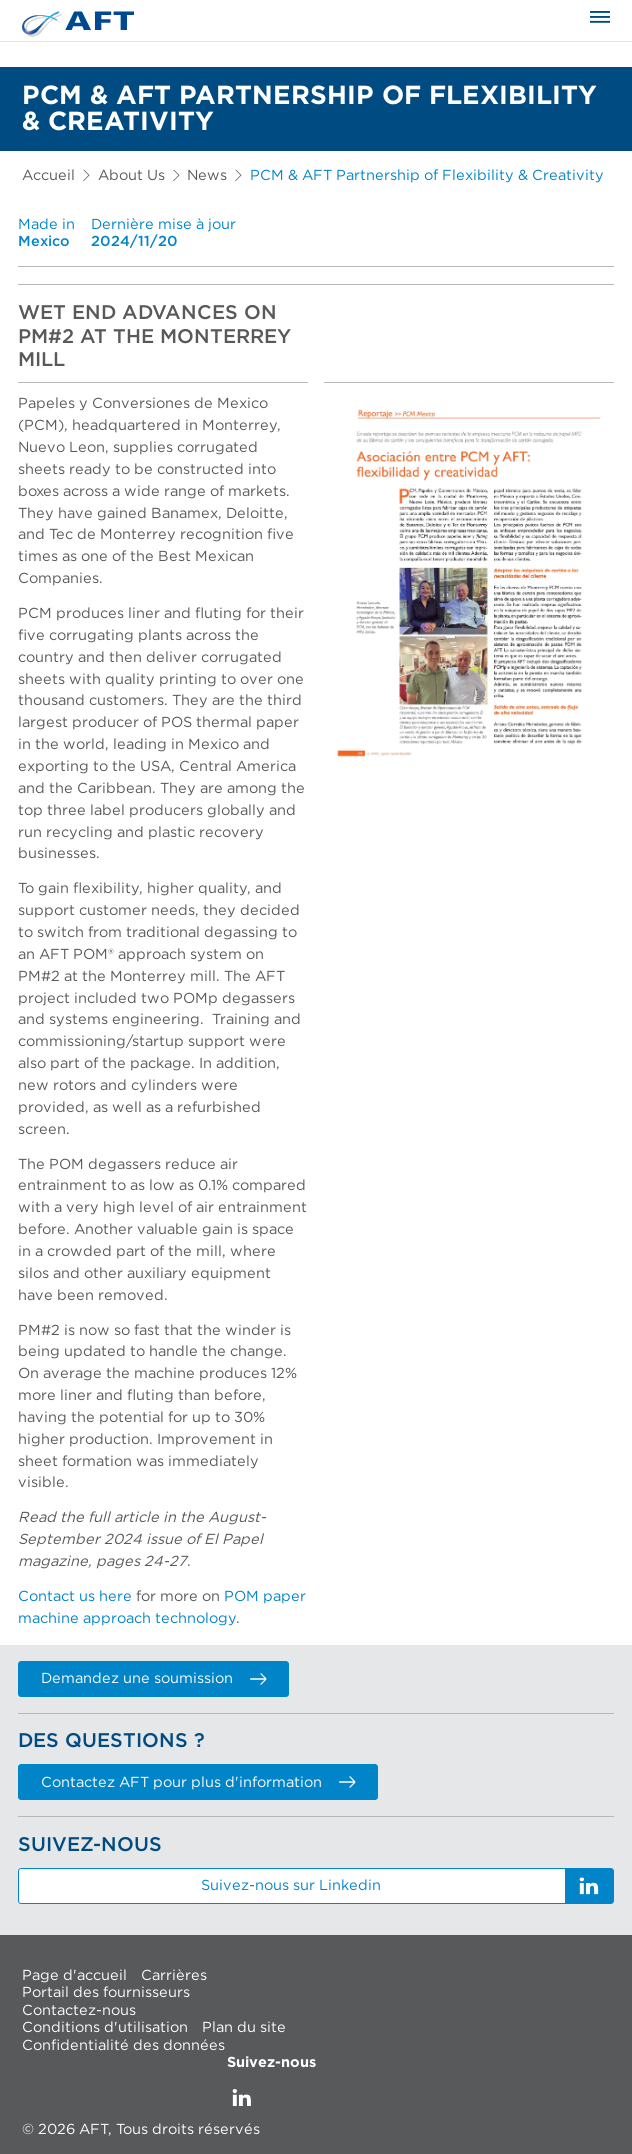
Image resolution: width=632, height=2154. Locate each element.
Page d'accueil (74, 1974)
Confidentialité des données (123, 2044)
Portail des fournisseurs (106, 1992)
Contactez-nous (79, 2009)
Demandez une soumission (153, 1678)
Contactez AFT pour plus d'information (198, 1782)
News (207, 175)
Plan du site (244, 2027)
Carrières (174, 1974)
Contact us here (75, 1596)
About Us (131, 175)
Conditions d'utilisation (105, 2027)
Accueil (48, 175)
